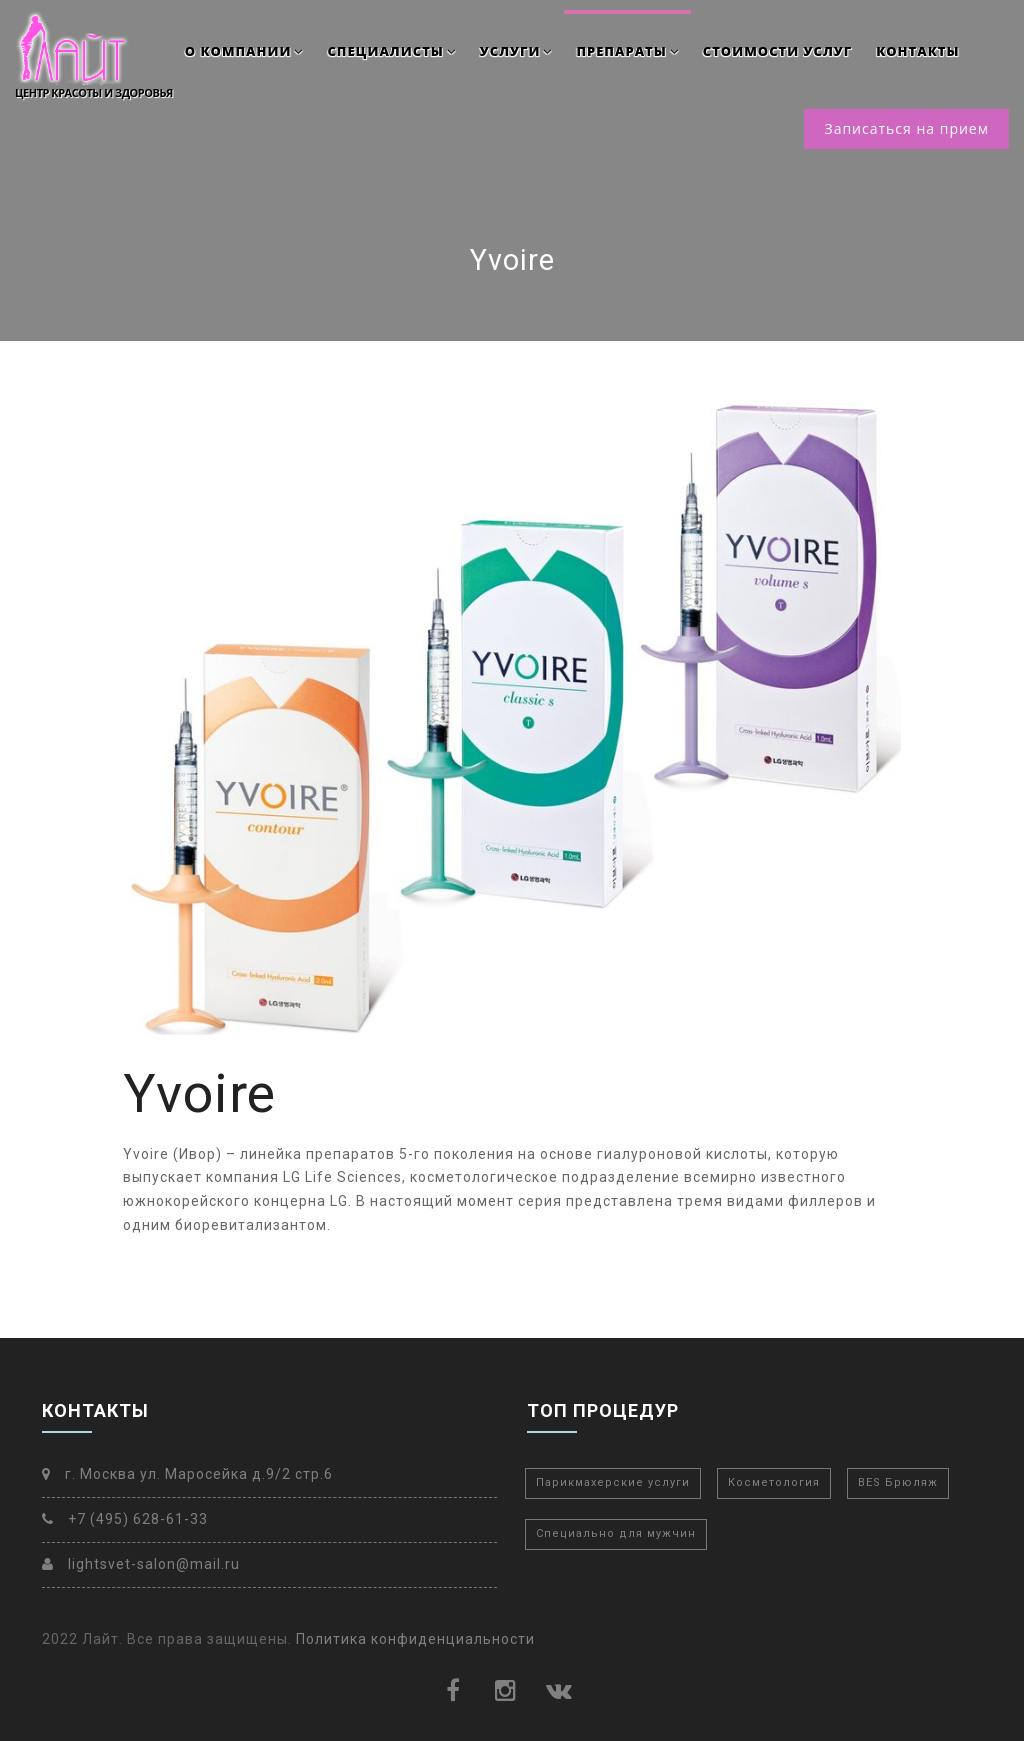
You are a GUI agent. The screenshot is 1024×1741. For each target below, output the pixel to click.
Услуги (516, 51)
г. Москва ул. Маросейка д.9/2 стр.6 (187, 1474)
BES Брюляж (898, 1482)
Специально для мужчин (616, 1533)
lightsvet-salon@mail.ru (141, 1564)
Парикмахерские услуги (613, 1482)
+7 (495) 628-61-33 (125, 1519)
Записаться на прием (906, 128)
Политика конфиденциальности (415, 1639)
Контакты (917, 51)
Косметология (774, 1482)
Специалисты (391, 51)
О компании (244, 51)
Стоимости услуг (777, 51)
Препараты (627, 51)
